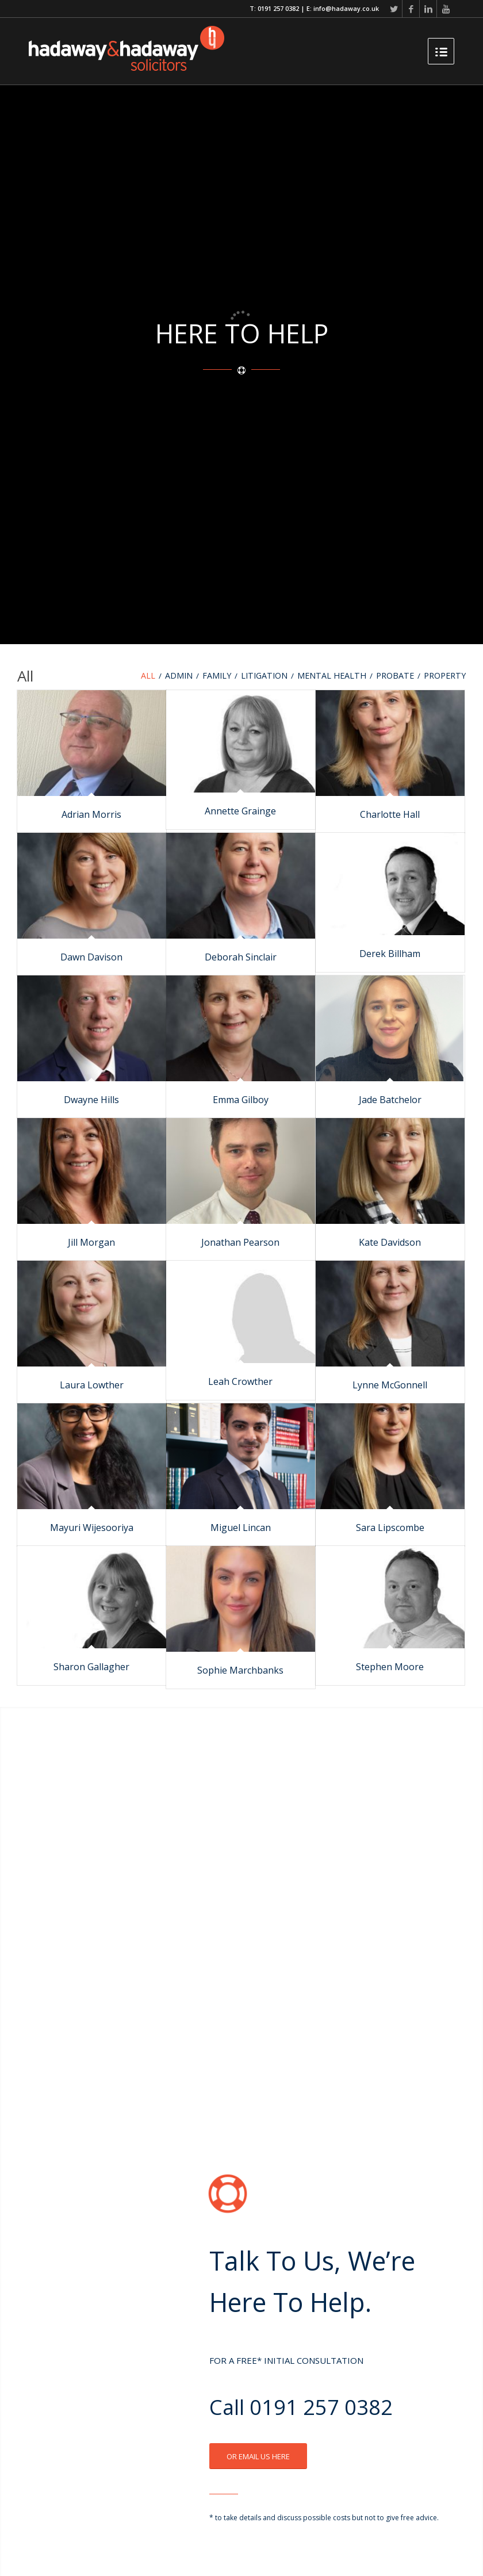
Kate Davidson (390, 1242)
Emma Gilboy (241, 1099)
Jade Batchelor (390, 1099)
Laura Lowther (92, 1385)
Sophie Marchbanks (240, 1670)
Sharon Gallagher (91, 1666)
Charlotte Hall (390, 814)
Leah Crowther (240, 1381)
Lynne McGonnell (389, 1385)
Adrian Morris (91, 814)
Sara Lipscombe (390, 1527)
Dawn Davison (91, 957)
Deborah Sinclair (241, 957)
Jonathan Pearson (240, 1242)
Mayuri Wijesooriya (91, 1527)
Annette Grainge (240, 811)
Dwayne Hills (91, 1099)
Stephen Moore (390, 1666)
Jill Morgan (91, 1242)
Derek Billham (389, 953)
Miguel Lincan (240, 1527)
